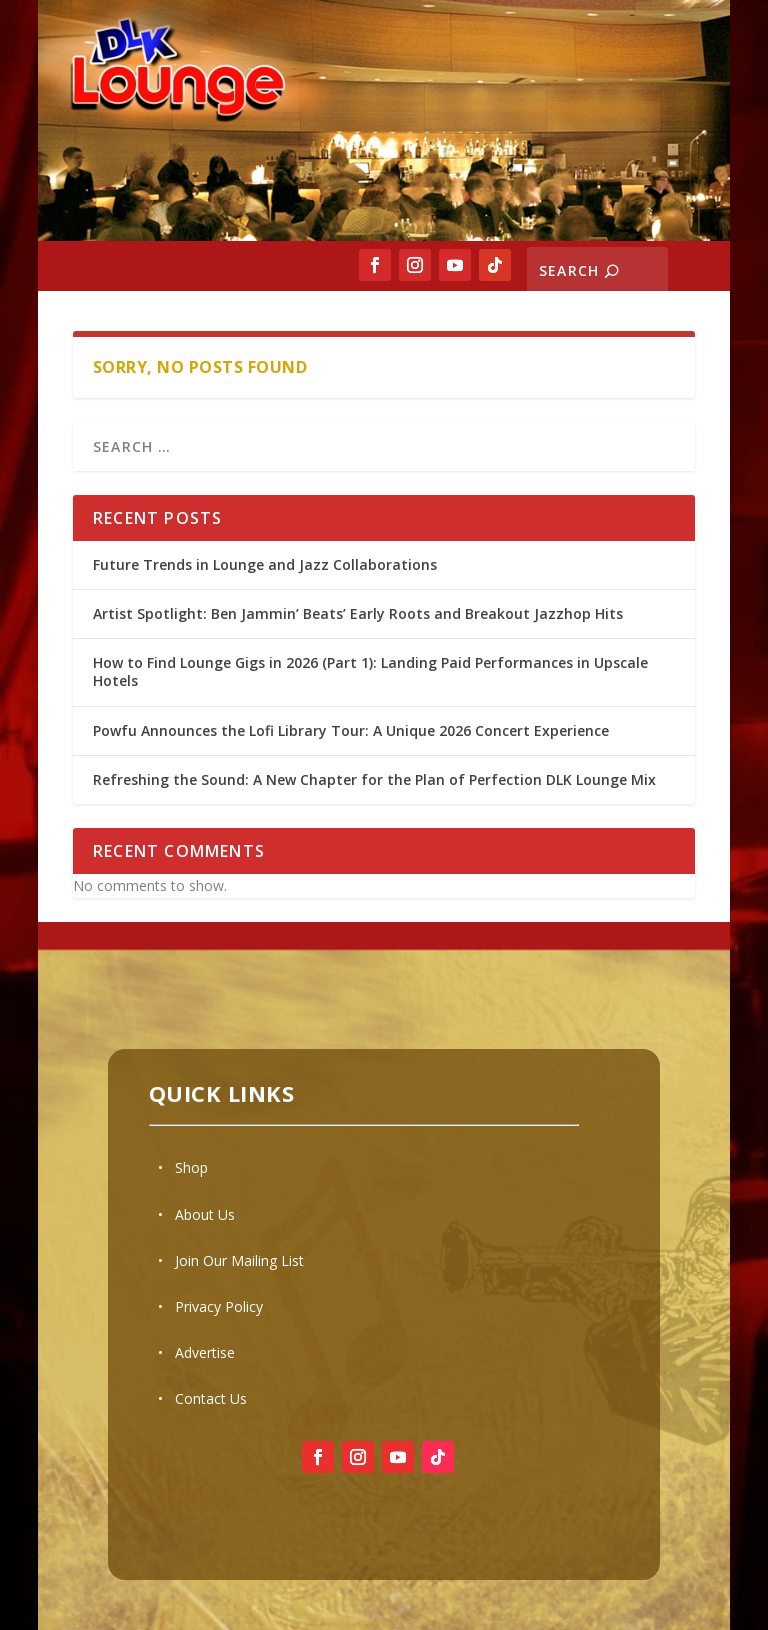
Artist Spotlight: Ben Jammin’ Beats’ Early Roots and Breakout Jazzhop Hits (358, 613)
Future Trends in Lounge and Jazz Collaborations (265, 564)
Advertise (205, 1352)
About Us (205, 1214)
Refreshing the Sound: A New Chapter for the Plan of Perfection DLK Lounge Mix (374, 779)
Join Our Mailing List (239, 1260)
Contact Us (211, 1398)
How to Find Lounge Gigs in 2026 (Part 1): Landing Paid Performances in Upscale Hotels (370, 671)
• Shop (183, 1167)
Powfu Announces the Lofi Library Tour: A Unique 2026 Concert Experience (351, 730)
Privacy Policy (219, 1306)
